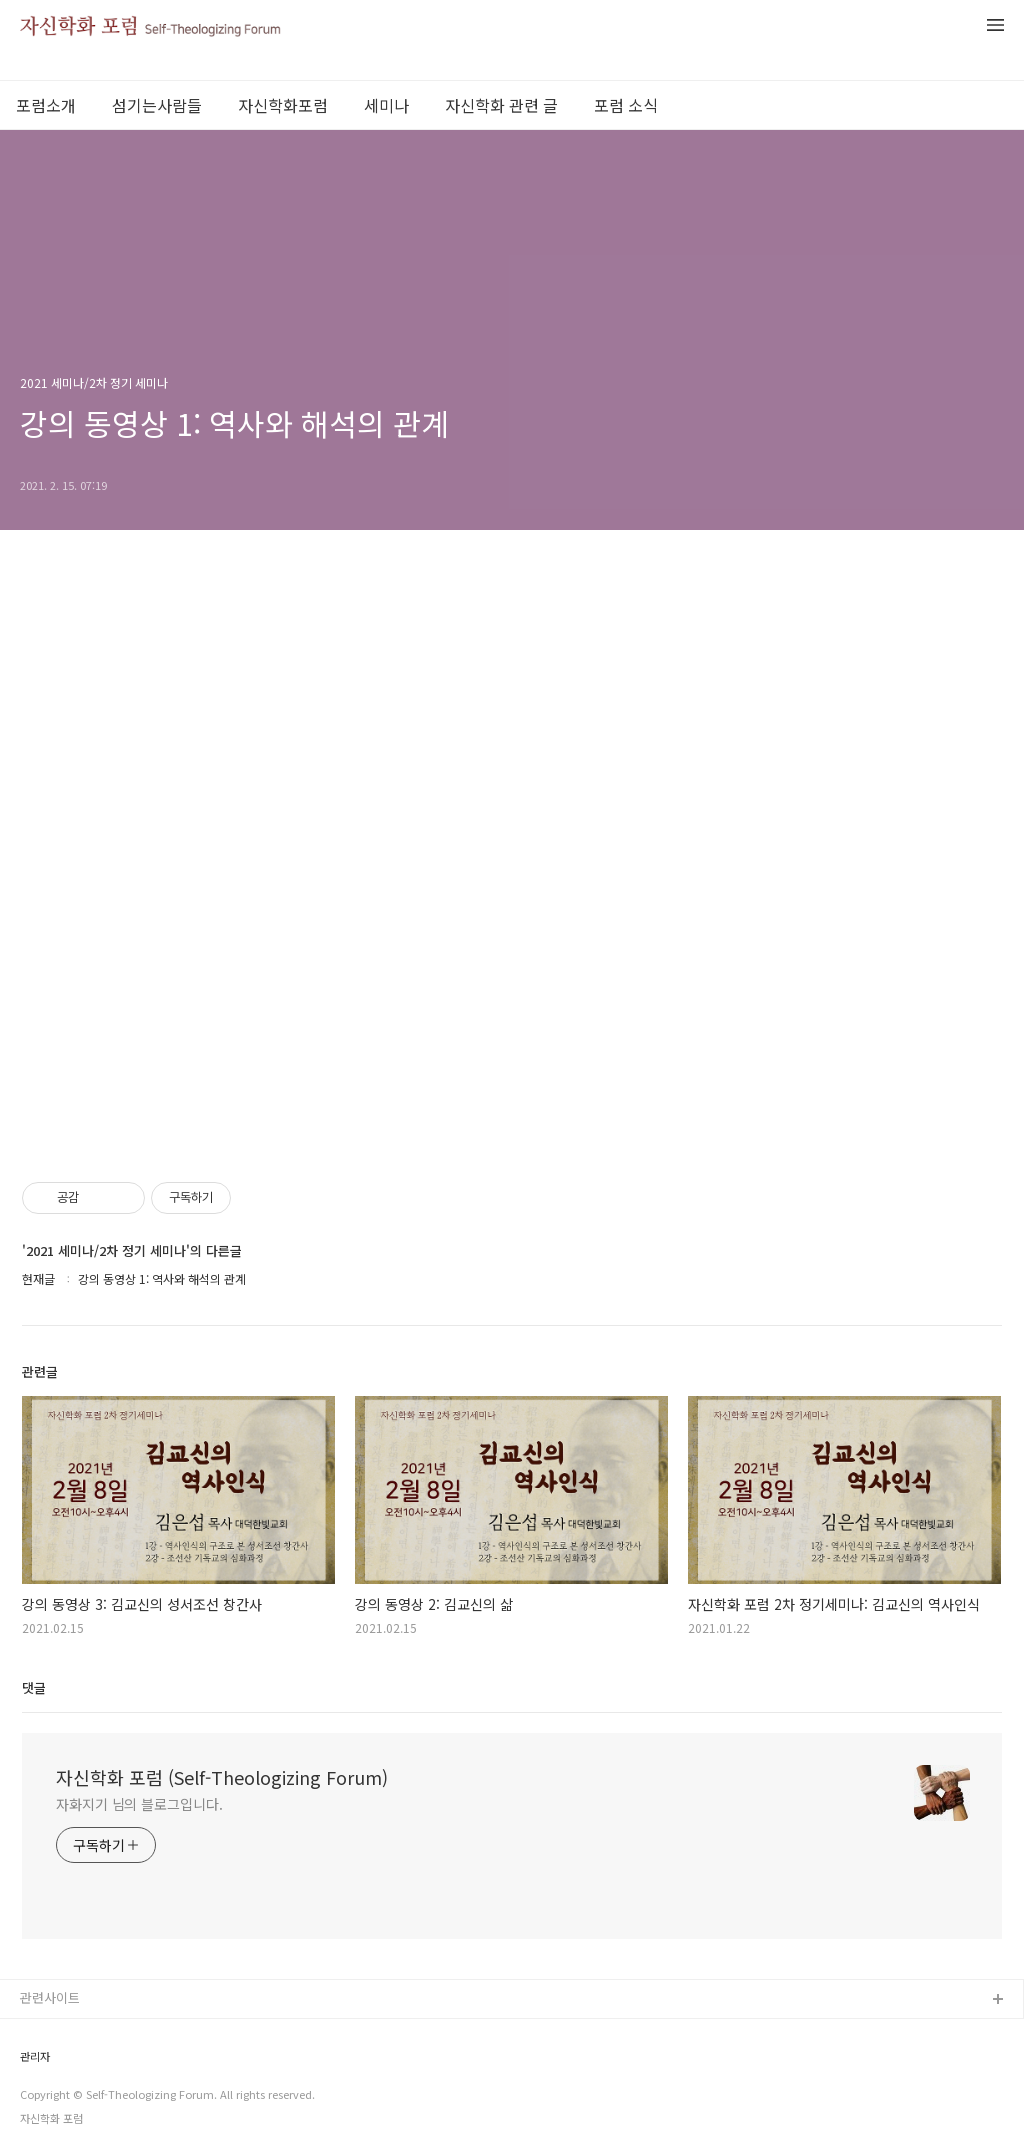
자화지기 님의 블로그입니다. (139, 1804)
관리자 (35, 2056)
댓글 (34, 1687)
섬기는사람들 (157, 105)
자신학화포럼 (283, 105)
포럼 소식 (626, 105)
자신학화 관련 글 (501, 105)
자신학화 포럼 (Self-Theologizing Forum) (222, 1777)
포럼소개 (46, 105)
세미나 (386, 105)
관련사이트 (50, 1997)
